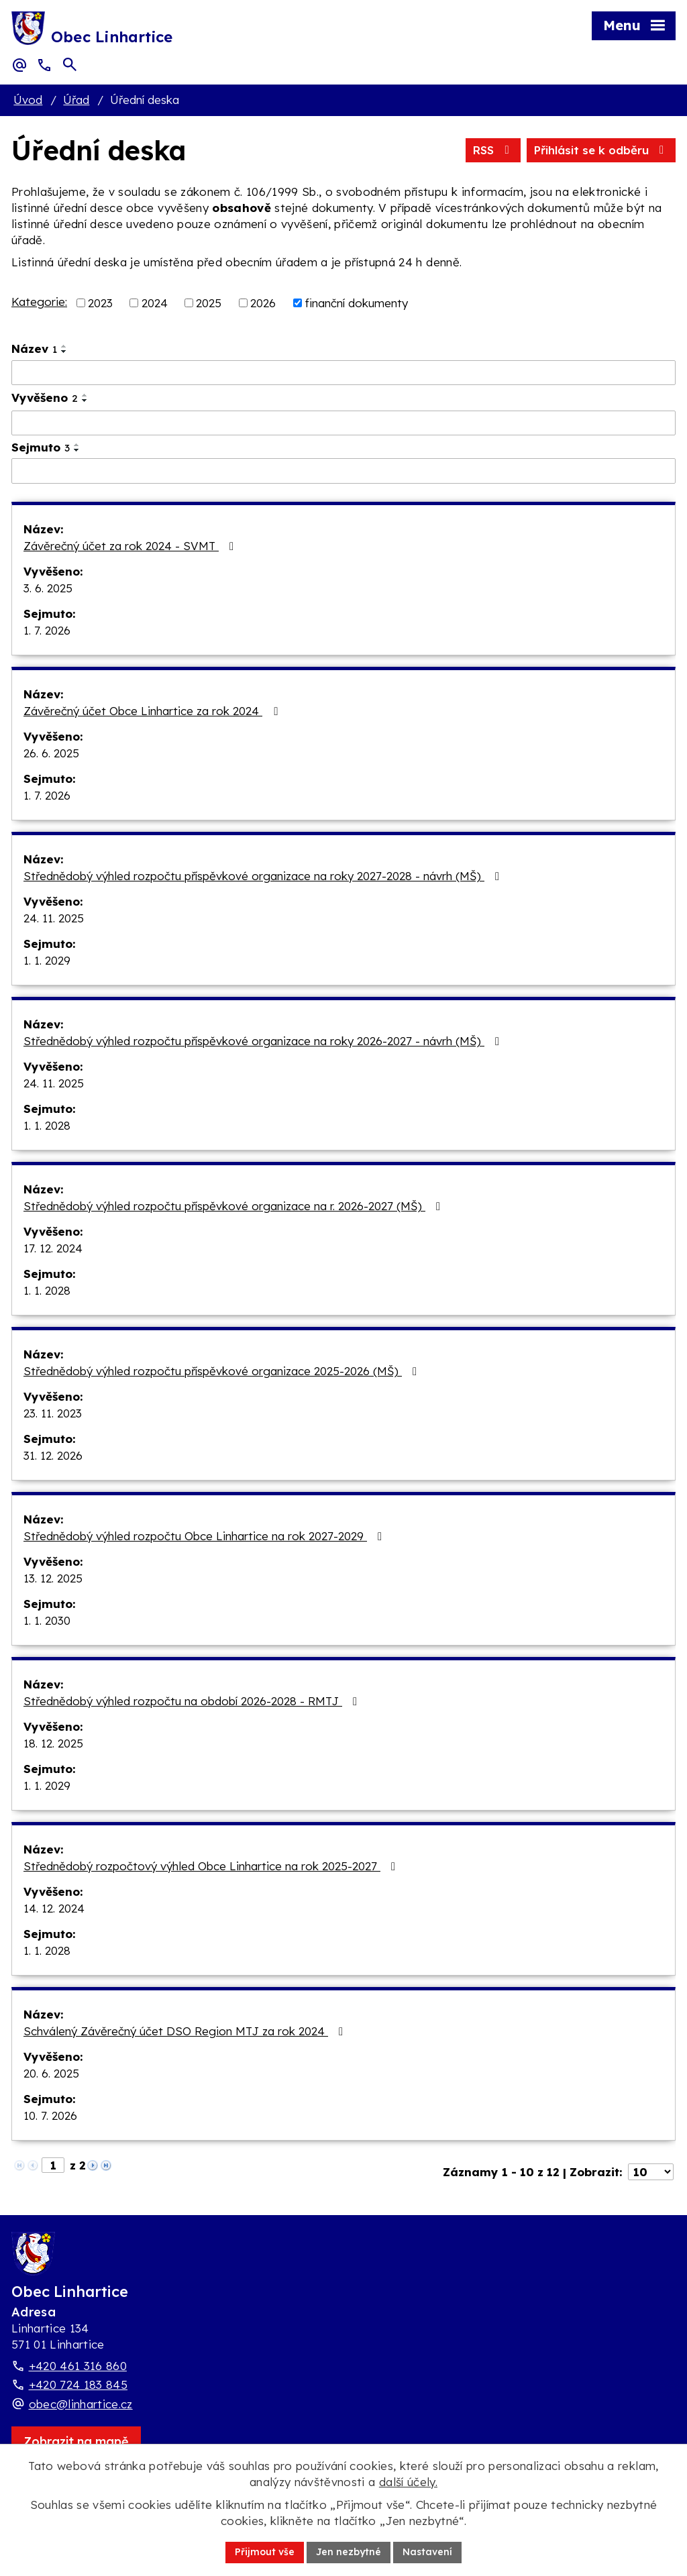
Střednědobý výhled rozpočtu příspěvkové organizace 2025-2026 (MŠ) (222, 1371)
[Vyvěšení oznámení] (343, 423)
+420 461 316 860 (78, 2366)
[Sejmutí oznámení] (343, 471)
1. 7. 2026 (46, 630)
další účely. (408, 2482)
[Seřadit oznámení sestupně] (64, 351)
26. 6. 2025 (51, 753)
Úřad (76, 100)
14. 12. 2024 (54, 1908)
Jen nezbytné (348, 2552)
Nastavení (427, 2552)
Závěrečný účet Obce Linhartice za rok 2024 (152, 711)
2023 (100, 303)
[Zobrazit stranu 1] (53, 2165)
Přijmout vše (265, 2552)
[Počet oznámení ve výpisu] (651, 2171)
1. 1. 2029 (46, 960)
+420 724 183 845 (78, 2384)
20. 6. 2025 (51, 2073)
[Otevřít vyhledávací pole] (69, 64)
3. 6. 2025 (47, 588)
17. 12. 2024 (53, 1248)
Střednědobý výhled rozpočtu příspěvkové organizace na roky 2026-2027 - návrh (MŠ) (264, 1041)
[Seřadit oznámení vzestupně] (64, 346)
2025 (208, 303)
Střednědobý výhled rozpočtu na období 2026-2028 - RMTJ (192, 1701)
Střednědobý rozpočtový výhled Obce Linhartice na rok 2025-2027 (212, 1866)
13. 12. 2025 (53, 1578)
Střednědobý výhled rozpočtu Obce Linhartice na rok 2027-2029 (205, 1536)
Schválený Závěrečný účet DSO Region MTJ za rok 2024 (185, 2031)
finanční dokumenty (356, 303)
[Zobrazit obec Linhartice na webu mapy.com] (76, 2441)
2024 (155, 303)
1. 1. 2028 (46, 1125)
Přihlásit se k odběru (601, 150)
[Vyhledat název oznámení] (343, 373)
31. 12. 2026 (53, 1455)
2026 (263, 303)
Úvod (27, 100)
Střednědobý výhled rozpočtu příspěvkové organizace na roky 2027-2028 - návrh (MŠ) (264, 876)
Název (34, 348)
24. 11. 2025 (53, 918)
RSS (493, 150)
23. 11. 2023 (52, 1413)
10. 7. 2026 (50, 2115)
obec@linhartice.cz (81, 2404)
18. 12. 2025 (53, 1743)
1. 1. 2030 (46, 1620)
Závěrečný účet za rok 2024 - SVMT (131, 546)
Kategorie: (39, 301)
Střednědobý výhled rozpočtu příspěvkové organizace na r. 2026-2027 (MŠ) (234, 1206)
